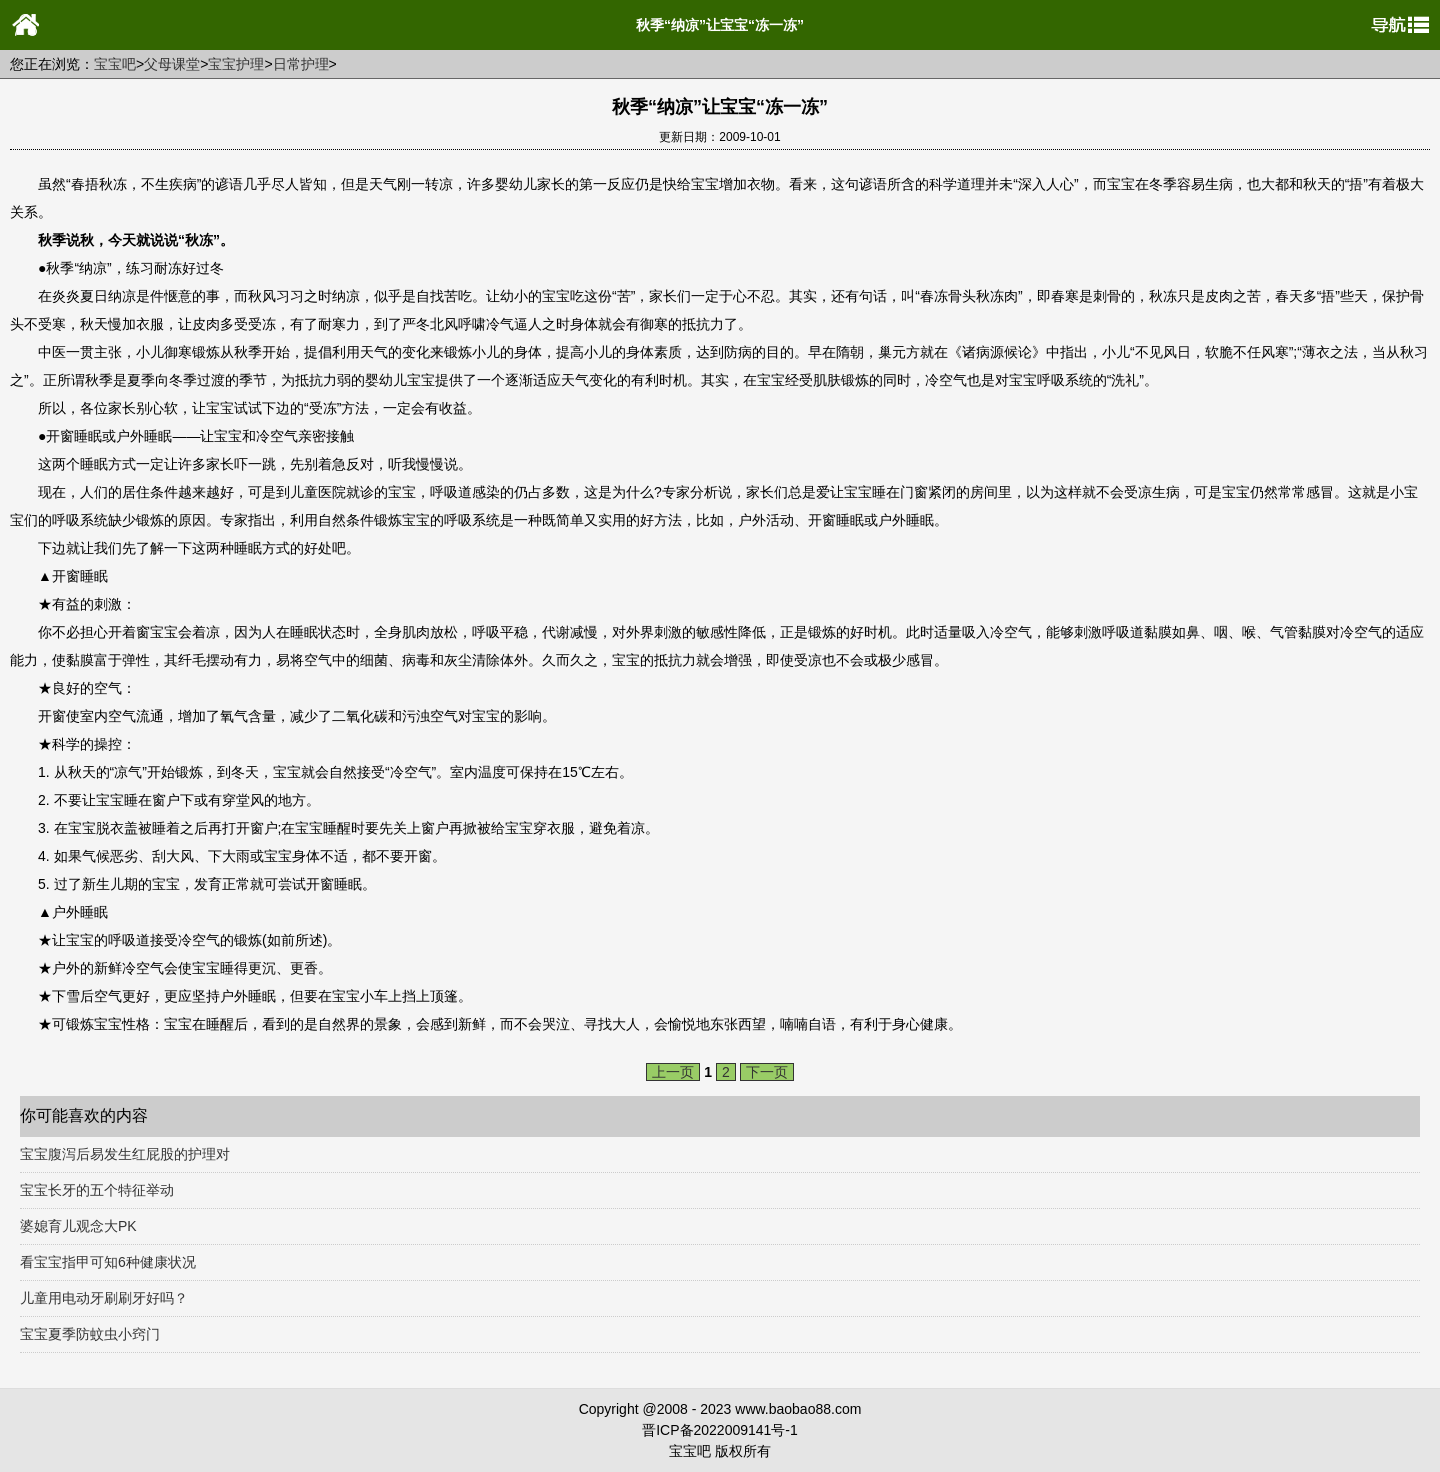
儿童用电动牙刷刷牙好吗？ (104, 1298)
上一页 (673, 1072)
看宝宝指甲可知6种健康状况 (108, 1262)
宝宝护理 (236, 64)
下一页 (767, 1072)
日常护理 (301, 64)
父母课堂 (172, 64)
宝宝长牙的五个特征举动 (97, 1190)
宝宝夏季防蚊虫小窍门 (90, 1334)
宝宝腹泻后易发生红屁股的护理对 (125, 1154)
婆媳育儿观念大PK (78, 1226)
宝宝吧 (115, 64)
